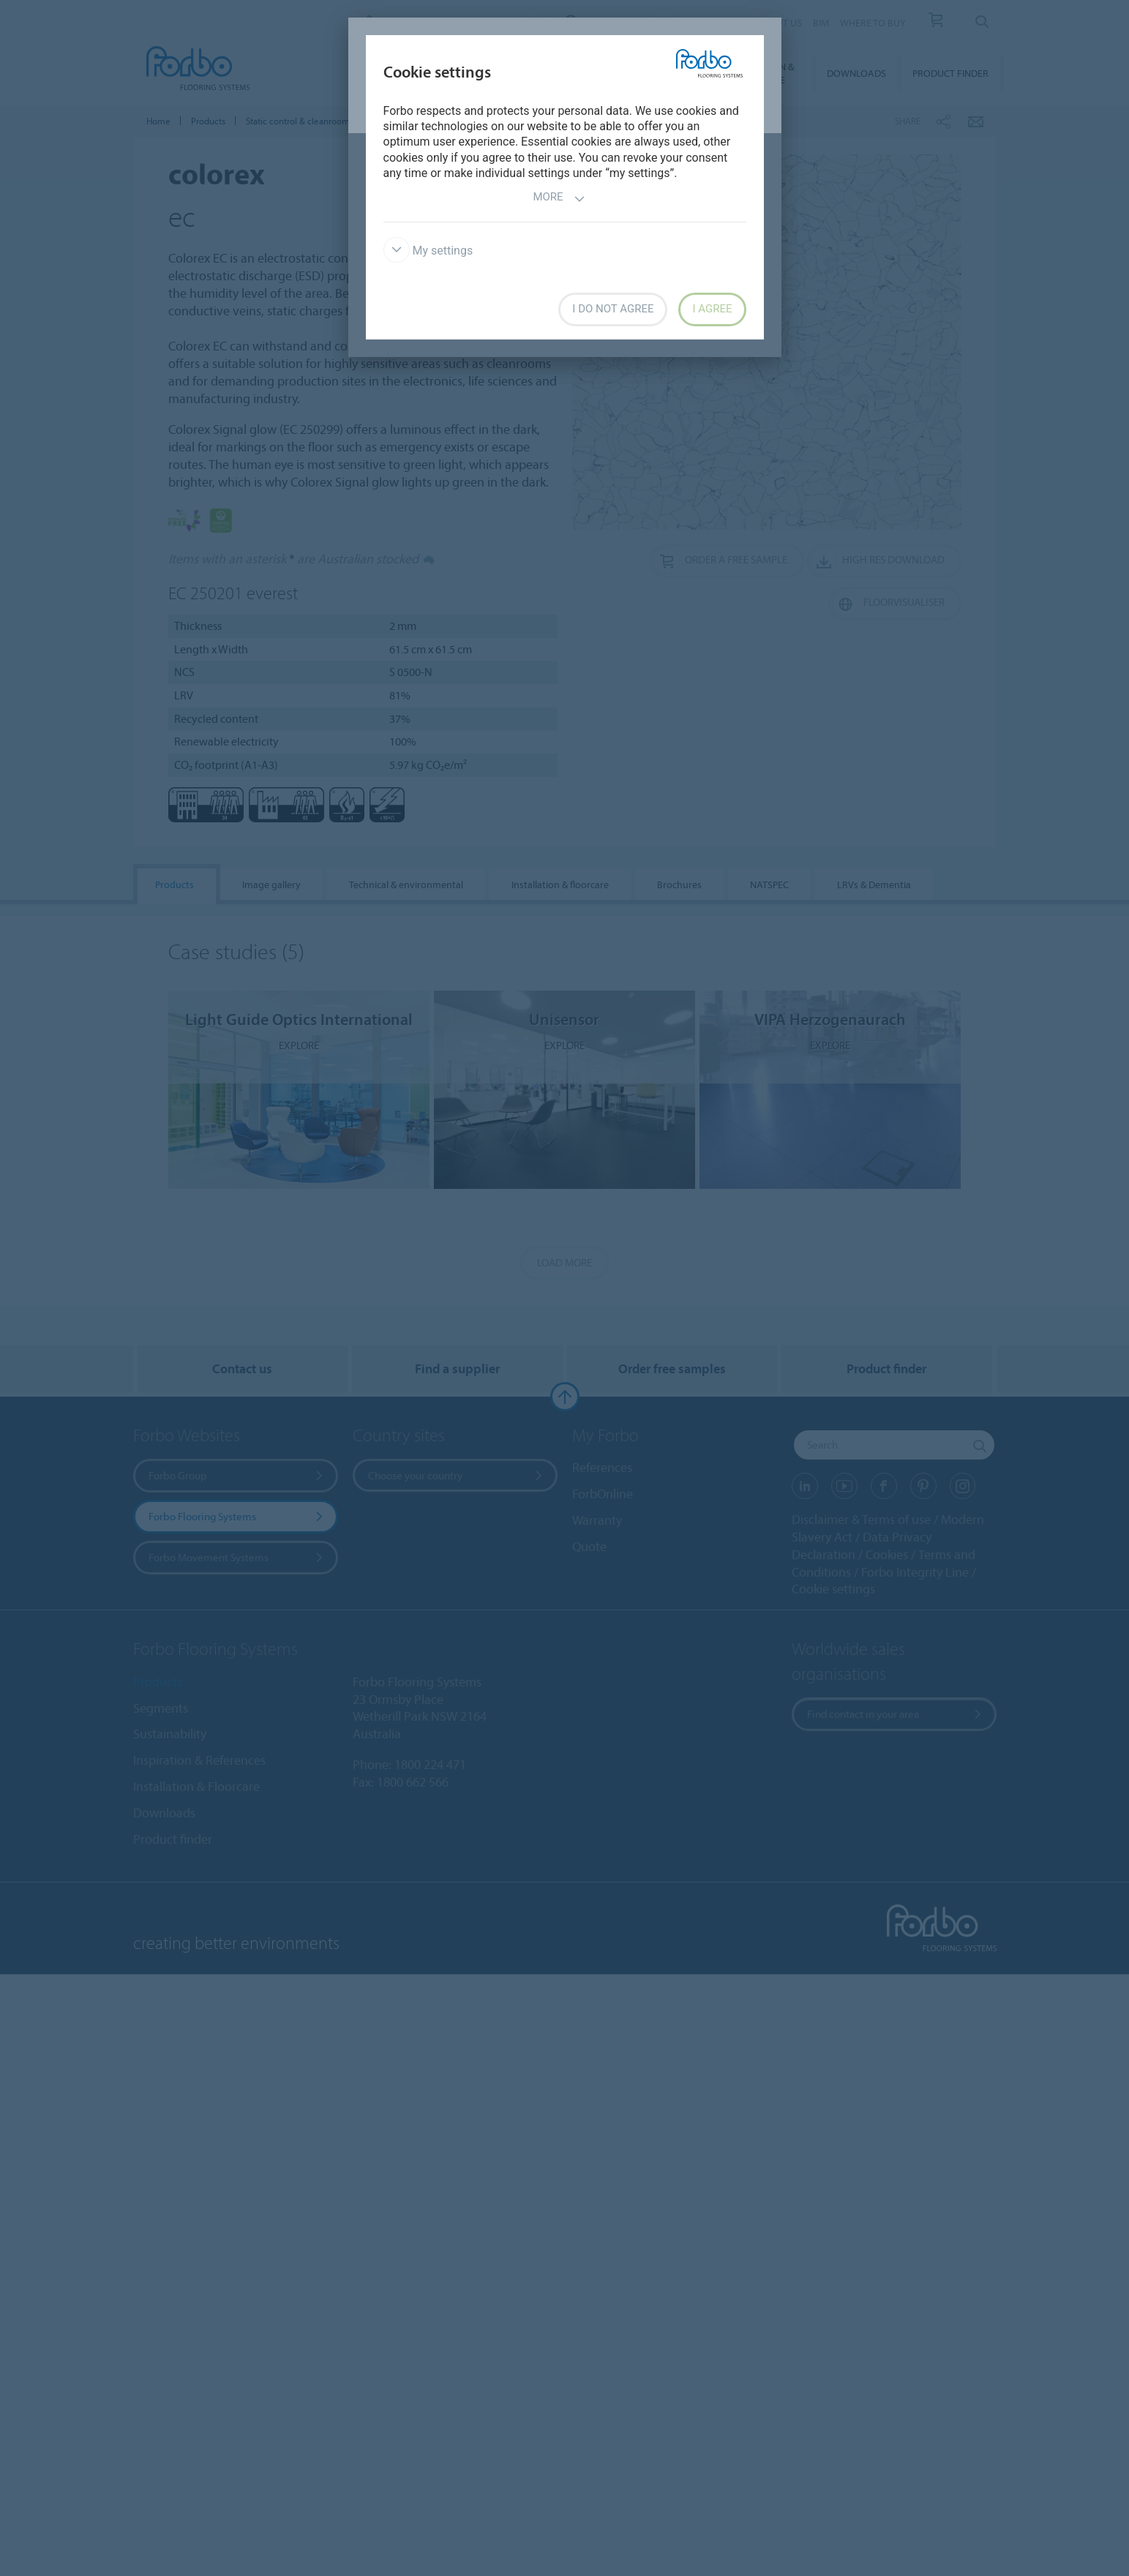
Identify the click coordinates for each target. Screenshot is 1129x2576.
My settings (428, 251)
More (559, 198)
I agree (712, 308)
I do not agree (612, 308)
